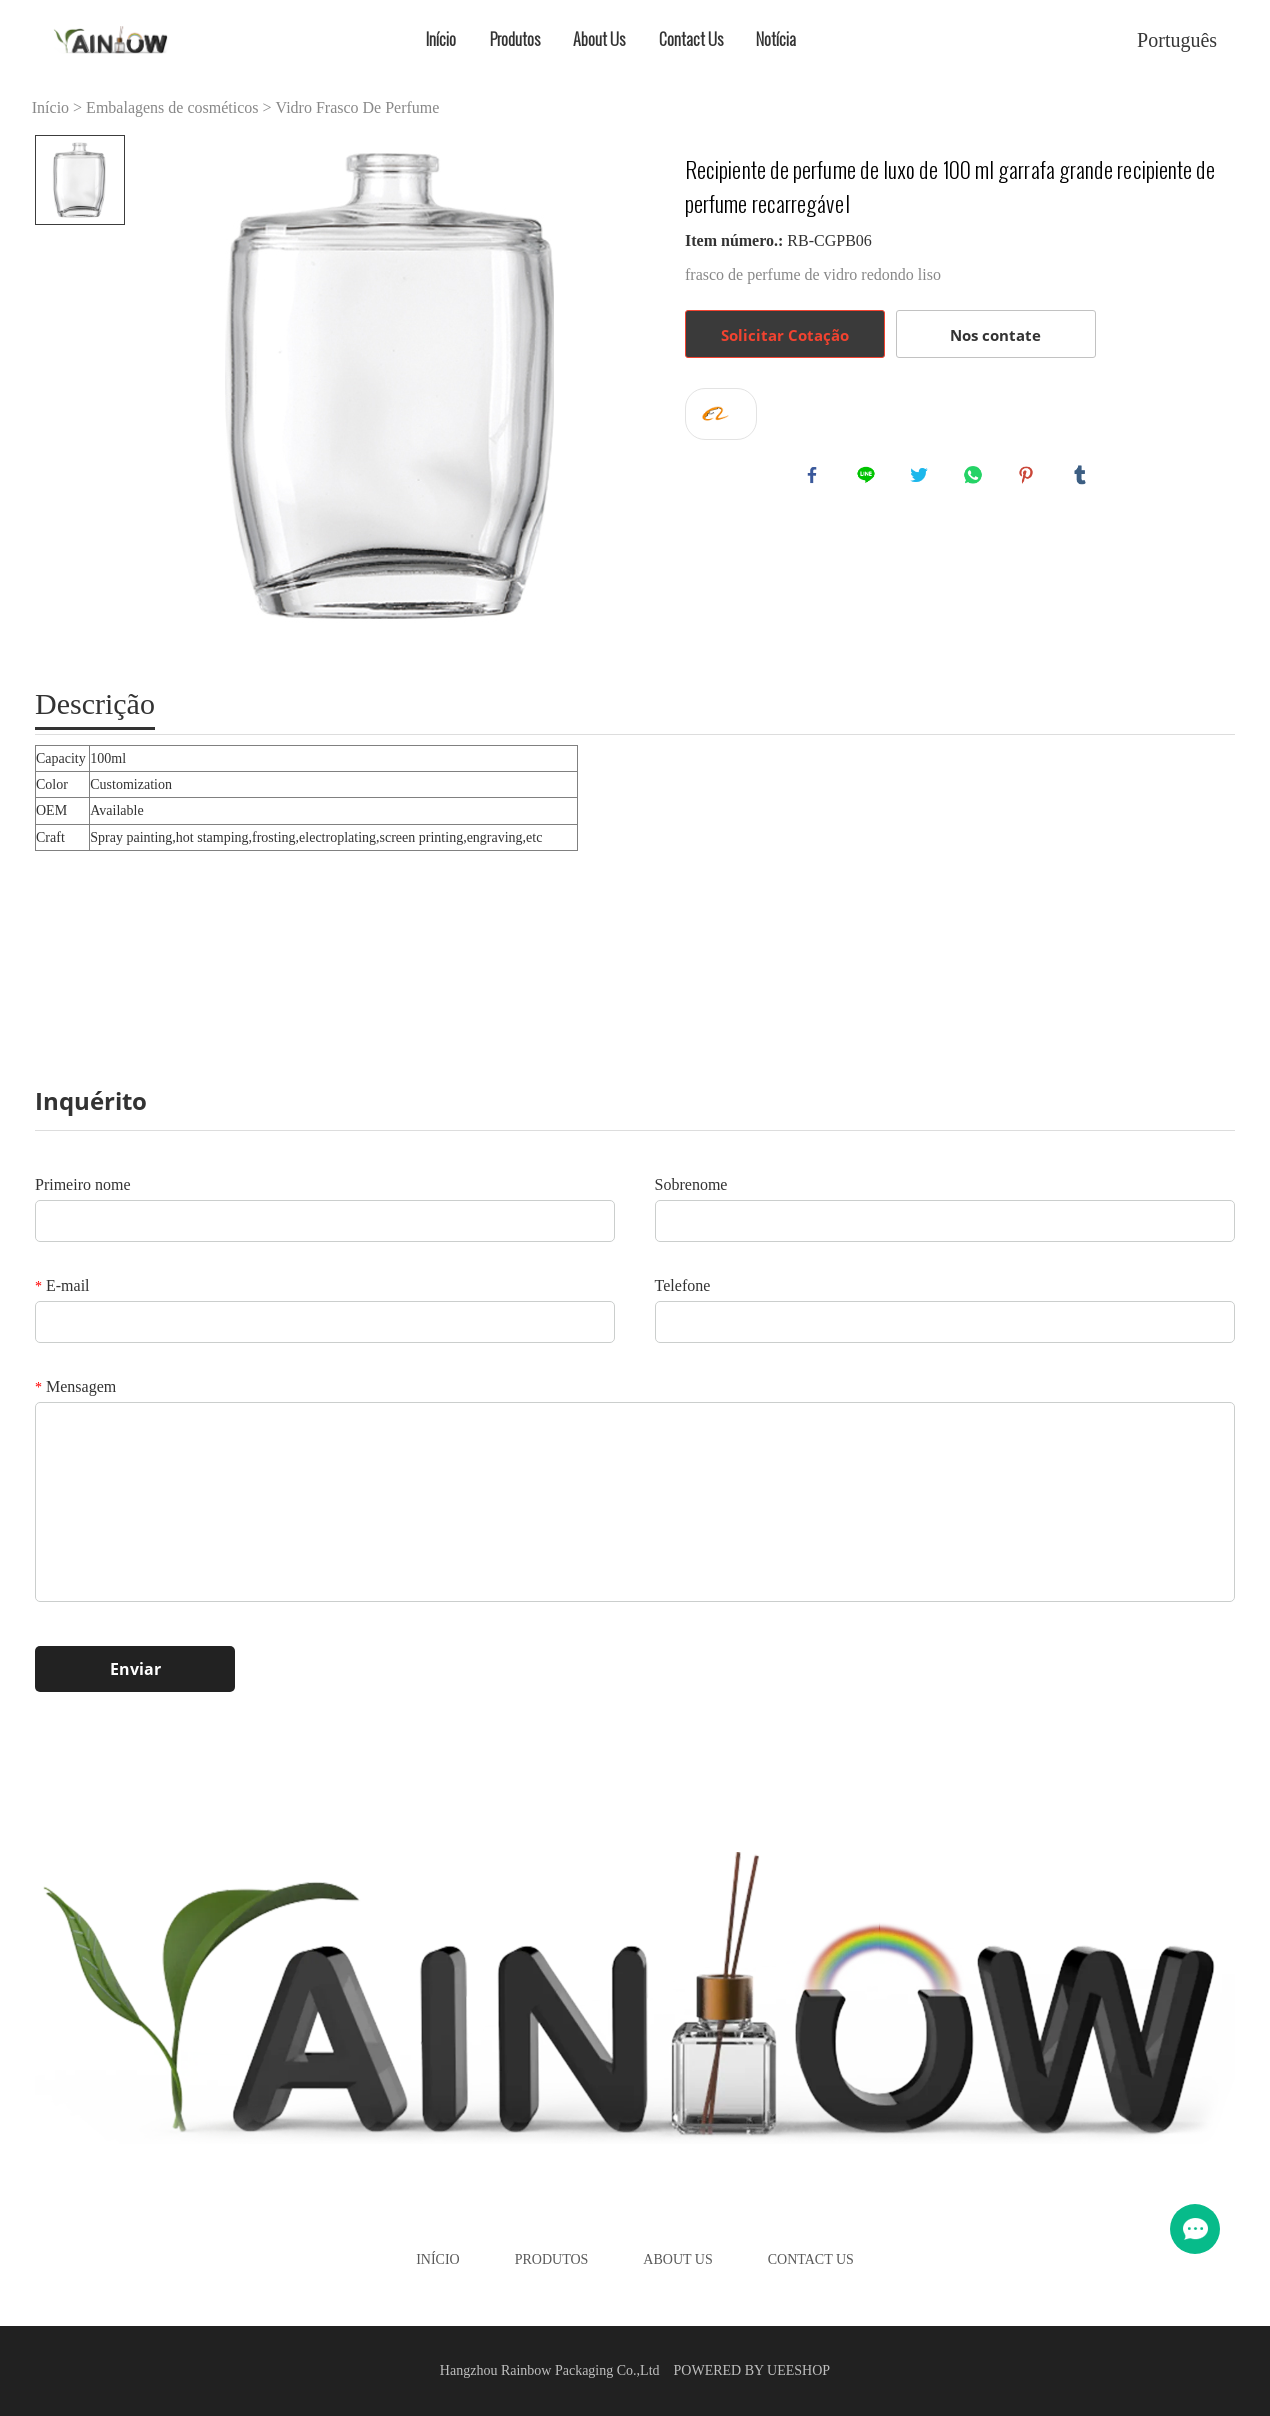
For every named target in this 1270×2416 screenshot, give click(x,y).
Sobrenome (691, 1184)
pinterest (1030, 479)
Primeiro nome (83, 1184)
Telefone (683, 1285)
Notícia (776, 39)
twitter (923, 479)
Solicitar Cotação (785, 335)
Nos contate (995, 335)
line (870, 479)
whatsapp (977, 479)
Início (441, 39)
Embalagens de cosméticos (172, 107)
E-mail (62, 1285)
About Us (599, 39)
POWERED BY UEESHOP (752, 2370)
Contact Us (691, 39)
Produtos (515, 39)
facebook (816, 479)
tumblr (1084, 479)
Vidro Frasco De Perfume (358, 107)
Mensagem (75, 1386)
